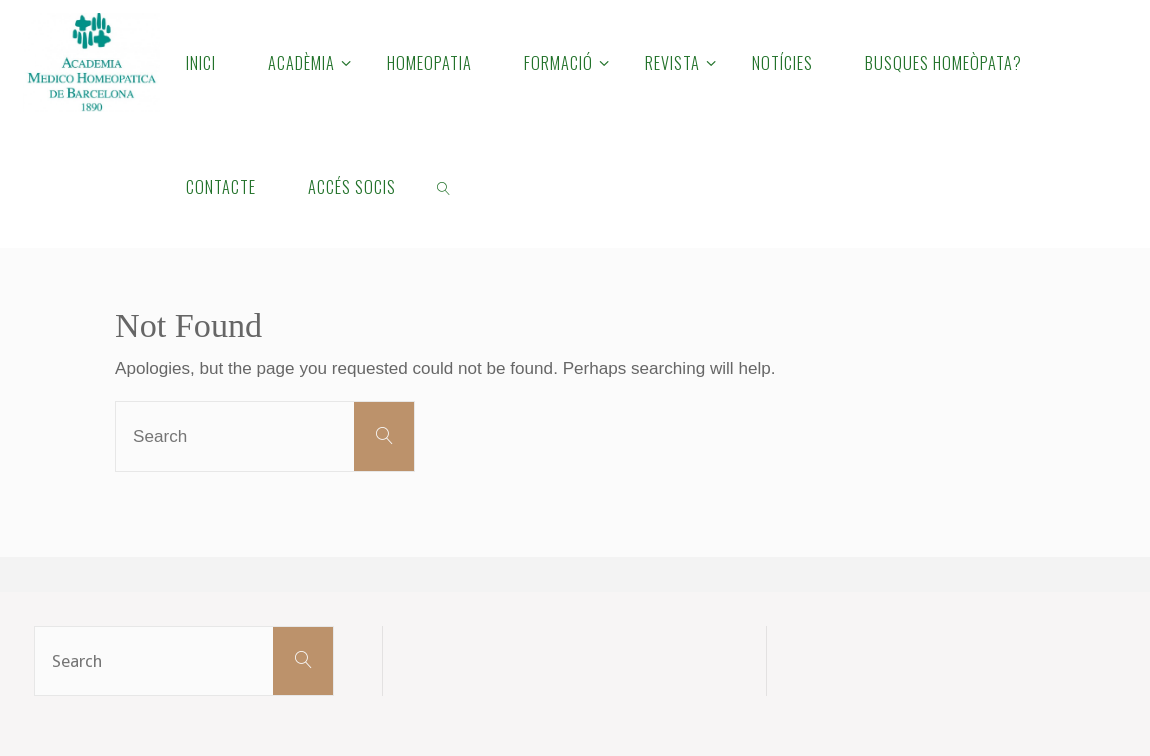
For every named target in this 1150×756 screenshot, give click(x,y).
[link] (443, 186)
